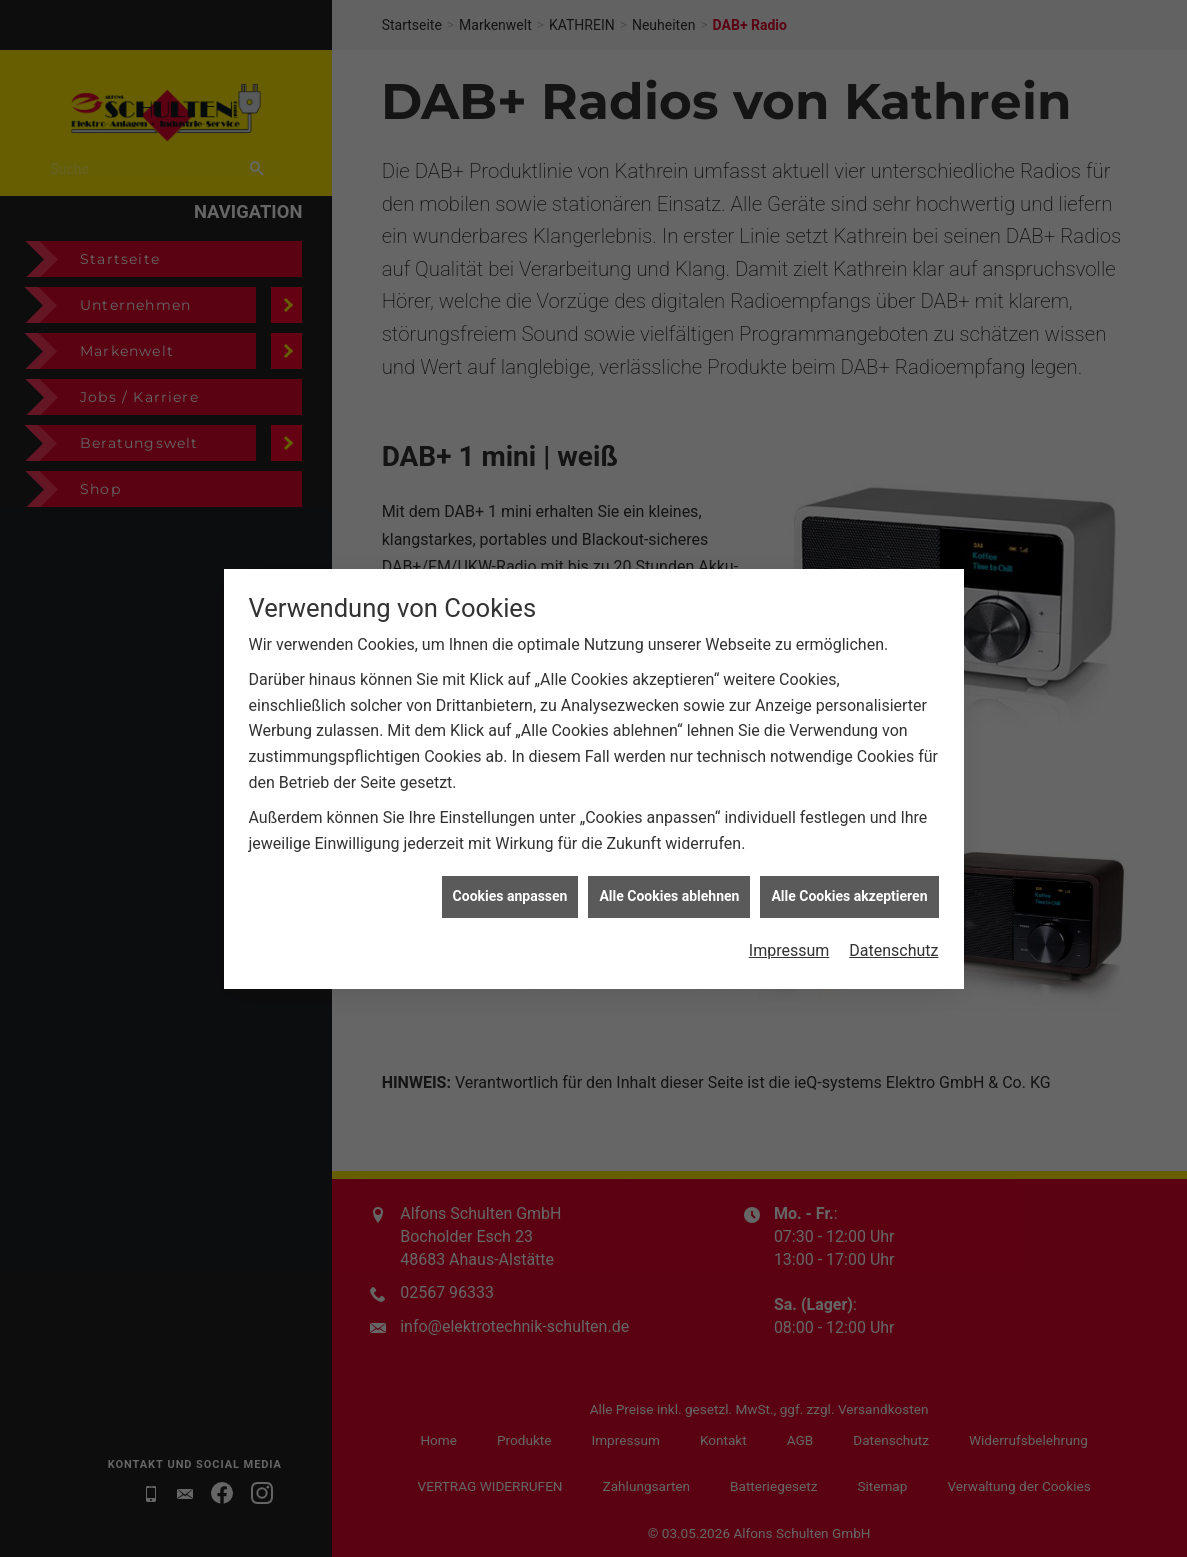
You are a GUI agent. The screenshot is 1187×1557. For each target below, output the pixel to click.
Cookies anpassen (510, 880)
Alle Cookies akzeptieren (849, 880)
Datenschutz (893, 934)
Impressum (789, 934)
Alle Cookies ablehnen (669, 880)
